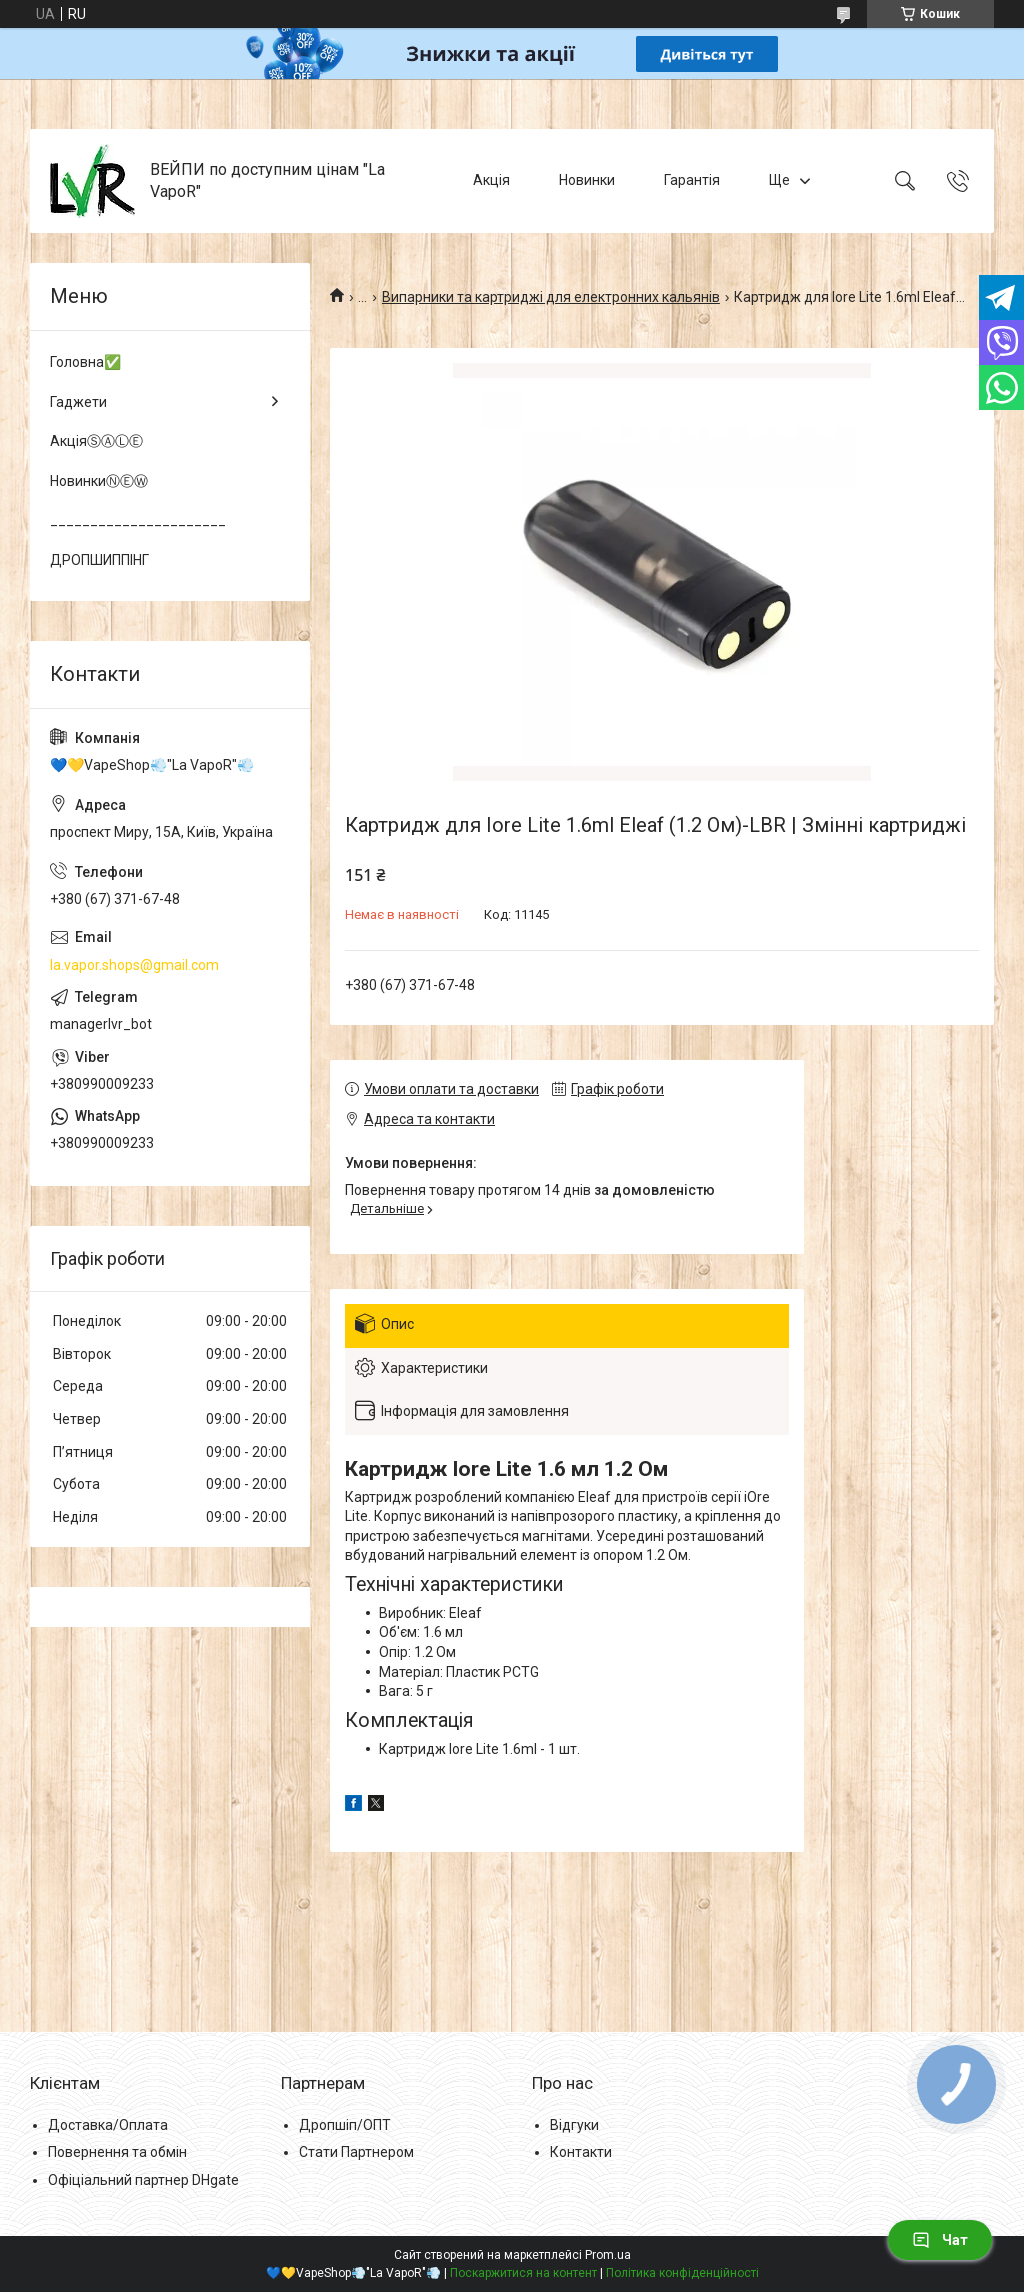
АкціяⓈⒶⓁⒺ (96, 441)
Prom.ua (608, 2255)
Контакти (581, 2152)
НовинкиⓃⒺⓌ (99, 481)
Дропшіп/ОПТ (345, 2125)
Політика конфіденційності (682, 2273)
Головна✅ (85, 362)
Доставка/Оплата (108, 2125)
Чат (940, 2240)
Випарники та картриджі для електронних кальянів (551, 297)
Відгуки (574, 2125)
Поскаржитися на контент (523, 2273)
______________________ (138, 520)
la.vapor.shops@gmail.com (134, 965)
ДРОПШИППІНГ (99, 560)
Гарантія (692, 180)
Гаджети (78, 402)
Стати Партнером (356, 2152)
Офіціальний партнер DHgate (143, 2180)
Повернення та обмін (117, 2152)
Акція (491, 180)
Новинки (587, 180)
